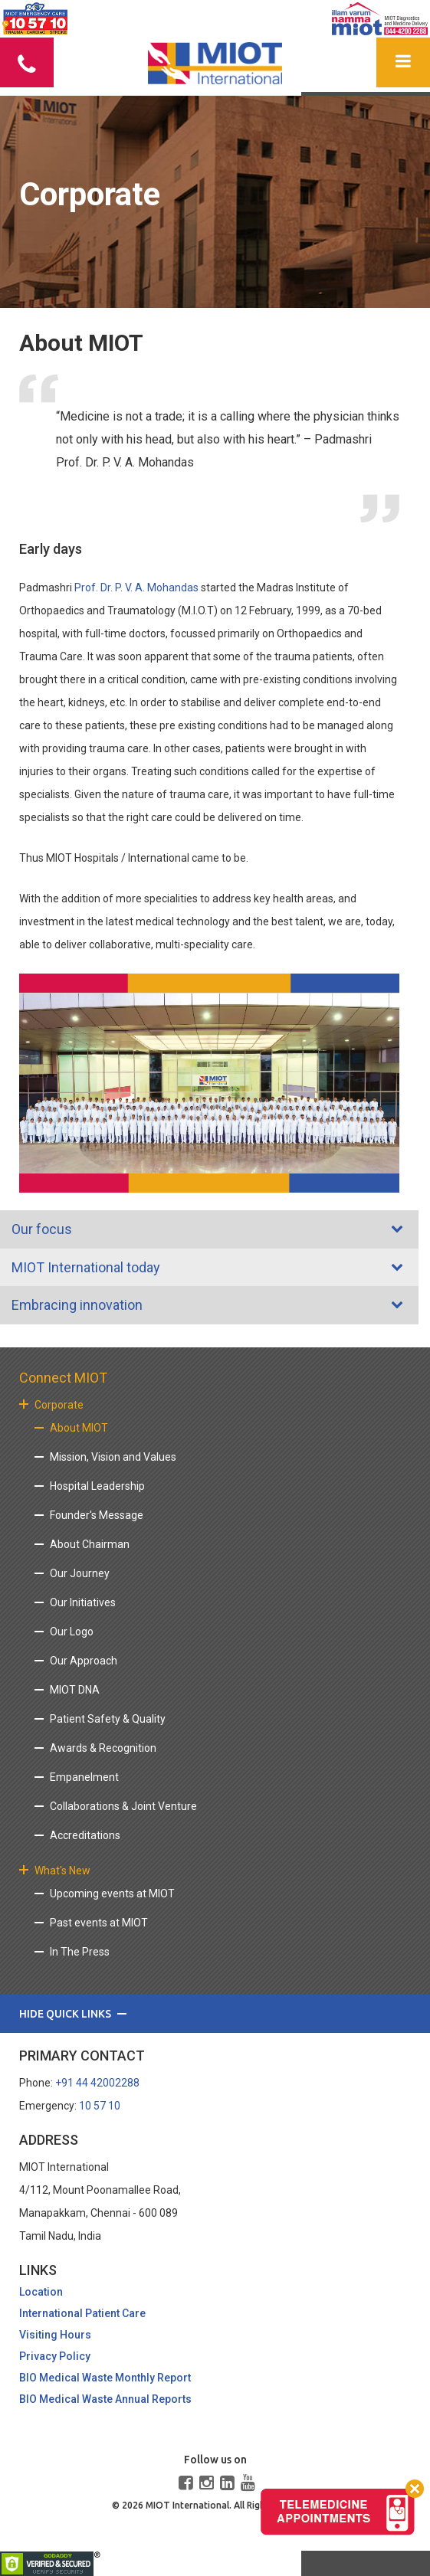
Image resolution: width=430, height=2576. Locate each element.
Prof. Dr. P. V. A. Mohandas (136, 587)
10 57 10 (99, 2106)
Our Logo (72, 1631)
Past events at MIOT (99, 1922)
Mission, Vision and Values (113, 1457)
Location (41, 2292)
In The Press (80, 1952)
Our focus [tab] (39, 1229)
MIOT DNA (75, 1690)
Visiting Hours (55, 2335)
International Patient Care (82, 2313)
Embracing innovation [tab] (75, 1305)
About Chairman (90, 1544)
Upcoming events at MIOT (112, 1893)
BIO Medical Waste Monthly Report (105, 2377)
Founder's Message (96, 1515)
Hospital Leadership (97, 1486)
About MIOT (79, 1428)
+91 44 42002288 (97, 2083)
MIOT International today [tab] (83, 1267)
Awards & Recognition (103, 1748)
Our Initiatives (83, 1602)
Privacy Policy (54, 2356)
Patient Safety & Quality (108, 1719)
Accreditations (85, 1835)
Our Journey (80, 1573)
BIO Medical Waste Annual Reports (105, 2399)
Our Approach (83, 1661)
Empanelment (84, 1777)
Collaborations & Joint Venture (123, 1806)
